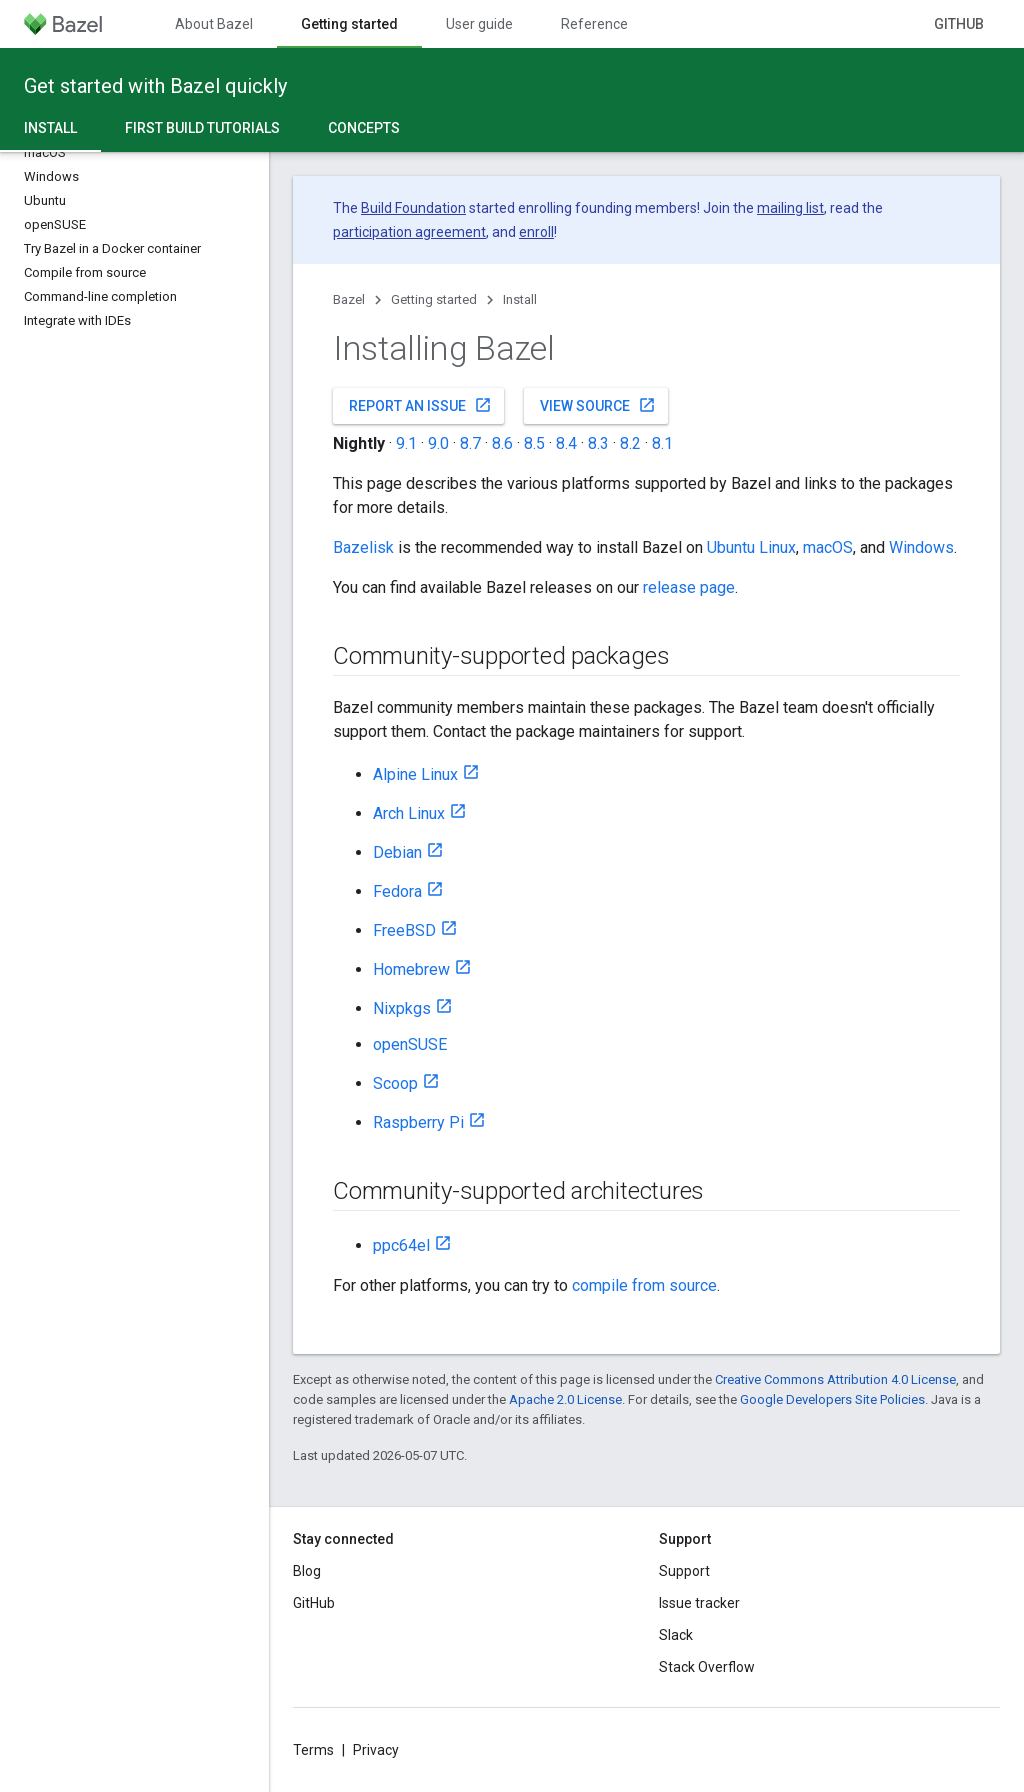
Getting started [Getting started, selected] (349, 24)
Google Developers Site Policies (832, 1399)
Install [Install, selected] (50, 128)
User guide (479, 24)
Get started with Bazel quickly (155, 86)
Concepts (364, 128)
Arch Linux (409, 813)
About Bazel (214, 24)
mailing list (790, 208)
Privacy (376, 1750)
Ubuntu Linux (751, 547)
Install (520, 299)
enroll (536, 232)
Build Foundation (413, 208)
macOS (828, 547)
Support (684, 1571)
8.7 (470, 443)
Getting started (434, 299)
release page (689, 587)
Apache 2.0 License (565, 1399)
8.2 (630, 443)
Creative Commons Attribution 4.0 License (835, 1379)
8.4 (566, 443)
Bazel (349, 299)
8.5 (534, 443)
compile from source (644, 1285)
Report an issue (420, 405)
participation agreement (409, 232)
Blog (307, 1571)
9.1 (406, 443)
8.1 (662, 443)
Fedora (397, 891)
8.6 (502, 443)
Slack (676, 1635)
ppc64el (401, 1245)
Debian (397, 852)
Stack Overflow (707, 1667)
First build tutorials (202, 128)
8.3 (598, 443)
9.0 (438, 443)
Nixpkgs (402, 1008)
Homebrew (411, 969)
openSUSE (410, 1044)
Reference (594, 24)
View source (598, 405)
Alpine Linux (415, 774)
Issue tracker (699, 1603)
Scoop (395, 1083)
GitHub (959, 24)
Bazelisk (363, 547)
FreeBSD (404, 930)
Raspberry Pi (418, 1122)
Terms (313, 1750)
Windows (921, 547)
